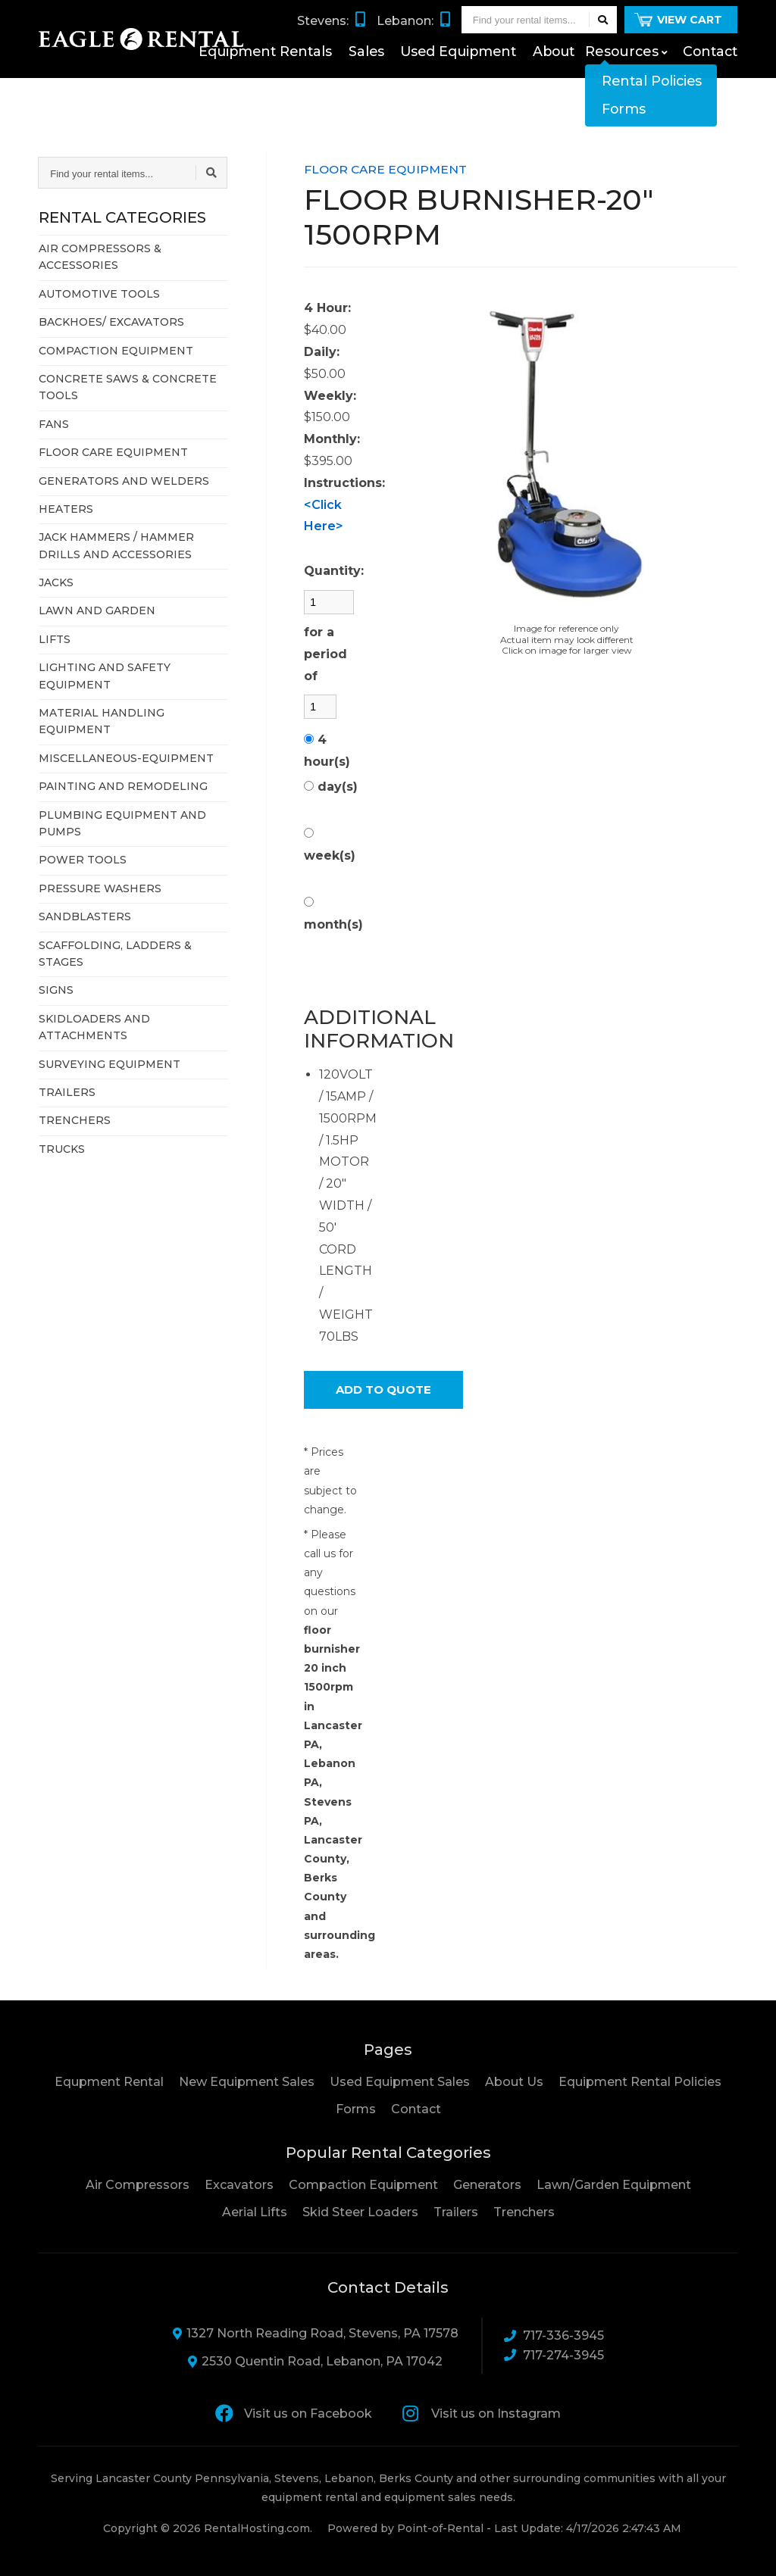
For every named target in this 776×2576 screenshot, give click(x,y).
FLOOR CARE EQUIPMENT (113, 452)
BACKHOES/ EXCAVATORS (111, 322)
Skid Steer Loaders (360, 2212)
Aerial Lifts (254, 2212)
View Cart (678, 44)
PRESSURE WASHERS (100, 888)
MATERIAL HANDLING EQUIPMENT (101, 721)
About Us (514, 2082)
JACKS (56, 582)
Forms (356, 2109)
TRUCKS (62, 1149)
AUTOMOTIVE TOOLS (99, 294)
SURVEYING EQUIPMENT (109, 1064)
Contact (712, 80)
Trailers (455, 2212)
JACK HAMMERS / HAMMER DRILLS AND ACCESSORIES (116, 545)
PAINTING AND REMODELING (123, 786)
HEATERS (66, 509)
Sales (399, 80)
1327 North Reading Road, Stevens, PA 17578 (315, 2333)
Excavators (239, 2185)
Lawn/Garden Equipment (614, 2185)
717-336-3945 (554, 2335)
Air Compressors (137, 2185)
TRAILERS (67, 1092)
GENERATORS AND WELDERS (124, 481)
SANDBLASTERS (85, 916)
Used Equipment (482, 80)
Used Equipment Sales (400, 2082)
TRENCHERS (75, 1120)
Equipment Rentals (308, 80)
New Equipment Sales (246, 2082)
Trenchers (524, 2212)
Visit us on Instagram (481, 2413)
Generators (487, 2185)
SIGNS (56, 990)
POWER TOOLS (83, 859)
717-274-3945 (554, 2355)
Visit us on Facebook (293, 2413)
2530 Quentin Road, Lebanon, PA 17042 (315, 2361)
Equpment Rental (109, 2082)
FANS (54, 424)
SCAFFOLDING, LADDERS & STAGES (115, 953)
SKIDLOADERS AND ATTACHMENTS (94, 1027)
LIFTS (54, 639)
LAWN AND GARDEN (97, 610)
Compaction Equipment (363, 2185)
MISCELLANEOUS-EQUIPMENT (126, 758)
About (569, 80)
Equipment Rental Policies (640, 2082)
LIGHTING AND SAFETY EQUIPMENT (105, 675)
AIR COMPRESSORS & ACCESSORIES (100, 257)
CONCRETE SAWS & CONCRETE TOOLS (128, 387)
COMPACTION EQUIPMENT (116, 351)
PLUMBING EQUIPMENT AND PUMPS (122, 823)
